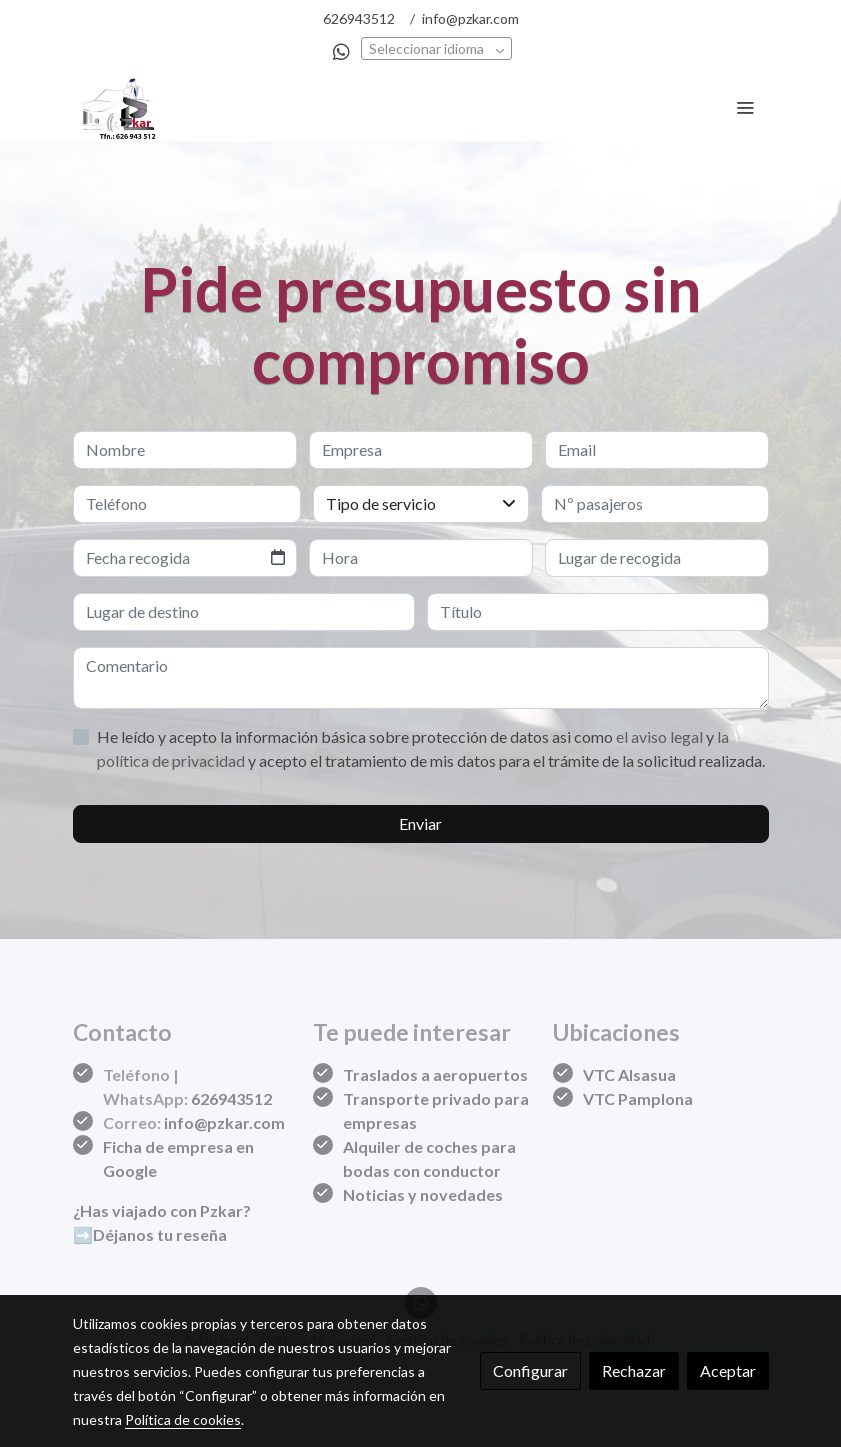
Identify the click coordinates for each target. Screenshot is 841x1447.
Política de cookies (183, 1419)
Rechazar (634, 1370)
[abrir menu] (745, 107)
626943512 (359, 18)
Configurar (530, 1370)
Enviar (420, 823)
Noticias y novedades (423, 1194)
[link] (121, 107)
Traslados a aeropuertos (435, 1074)
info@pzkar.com (470, 18)
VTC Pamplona (638, 1098)
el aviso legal (661, 736)
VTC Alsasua (629, 1074)
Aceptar (728, 1370)
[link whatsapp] (341, 50)
